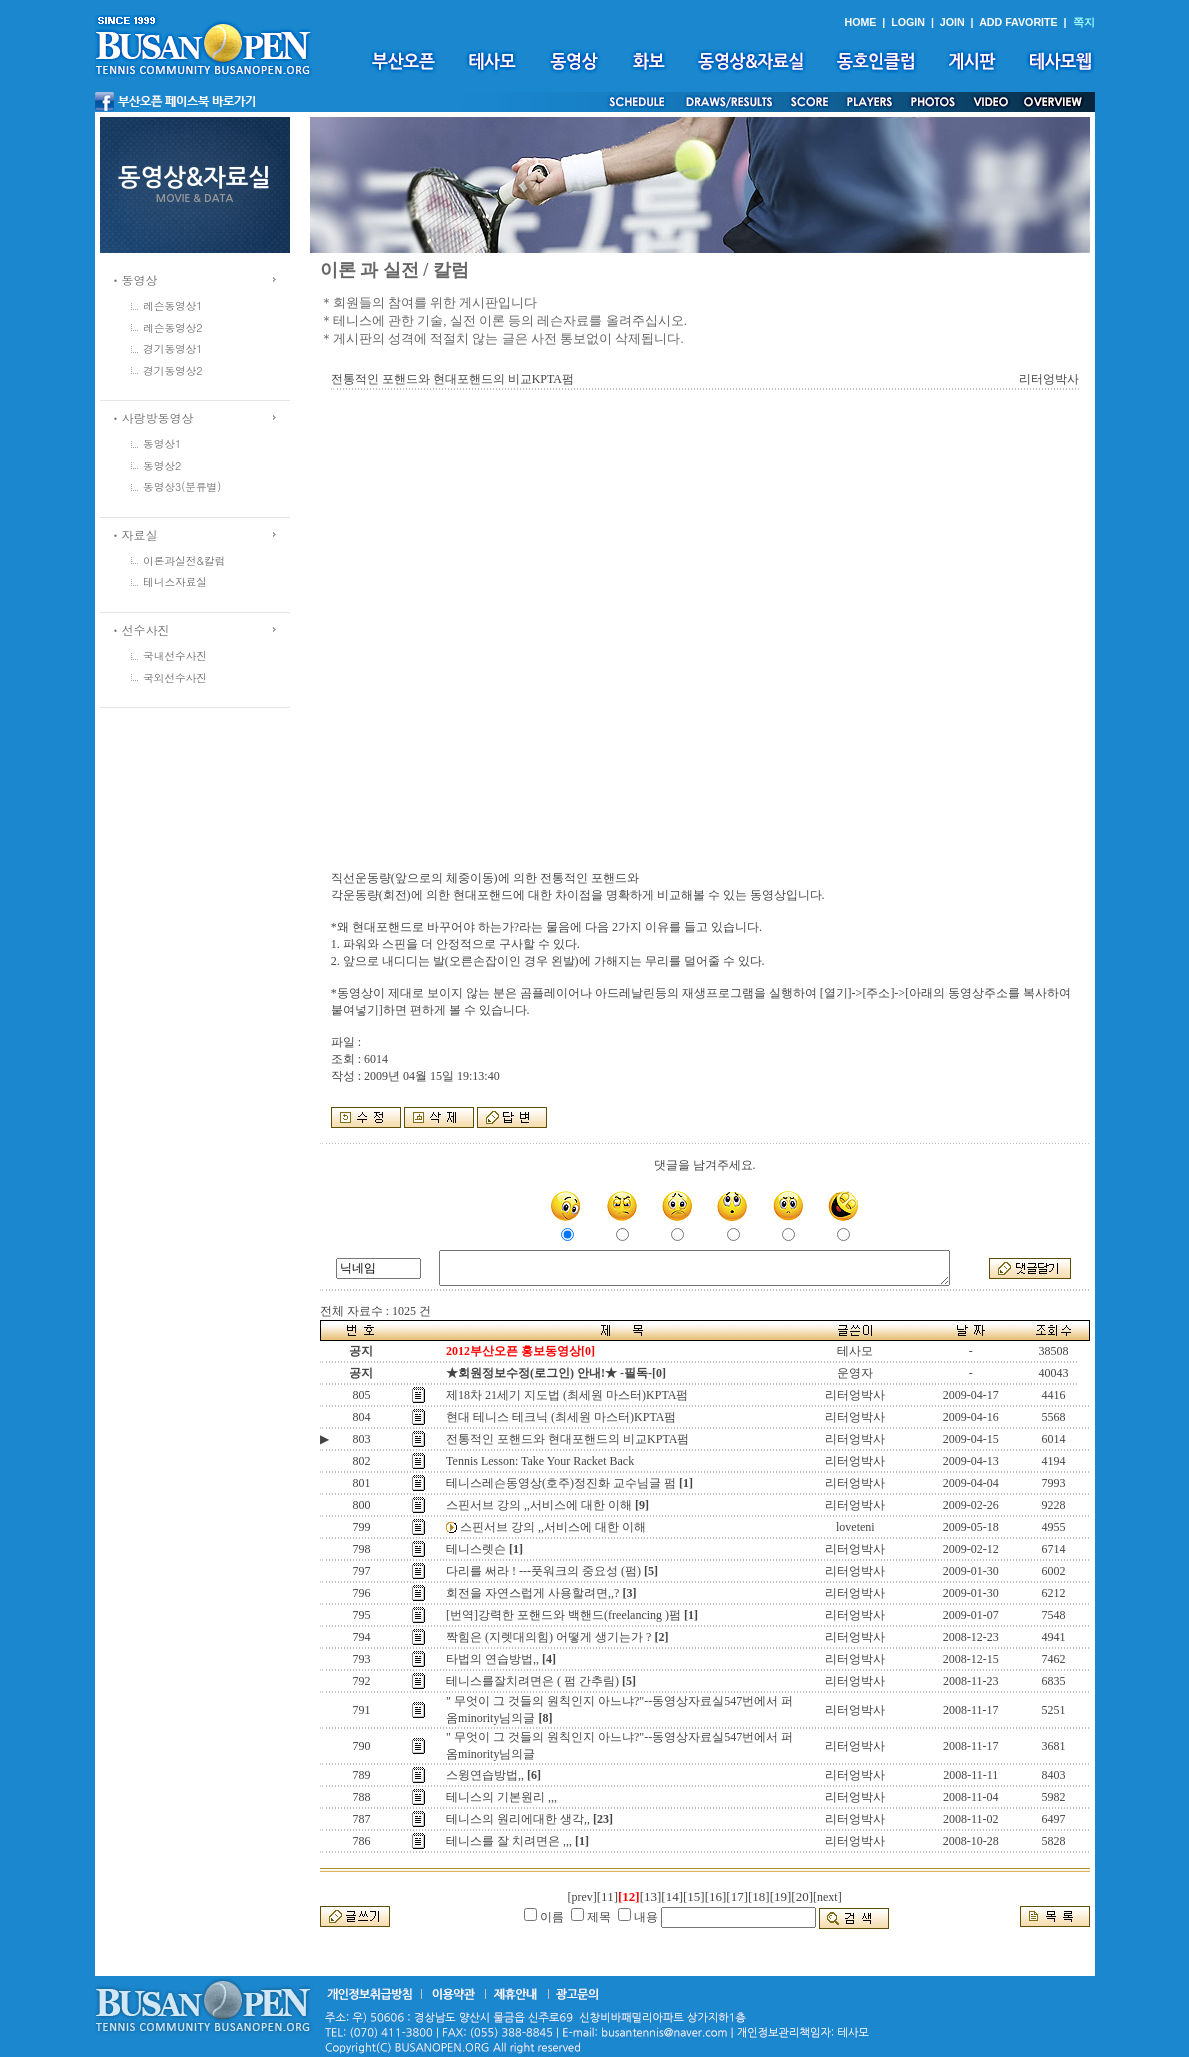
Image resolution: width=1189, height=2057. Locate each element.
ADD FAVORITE (1018, 22)
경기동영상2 (173, 370)
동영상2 (162, 465)
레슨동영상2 (173, 327)
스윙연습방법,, (485, 1775)
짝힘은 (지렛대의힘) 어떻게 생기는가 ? (548, 1637)
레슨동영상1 (173, 305)
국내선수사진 (175, 655)
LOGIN (908, 22)
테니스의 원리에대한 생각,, (518, 1819)
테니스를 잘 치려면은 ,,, (509, 1841)
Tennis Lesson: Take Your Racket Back (540, 1461)
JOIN (952, 22)
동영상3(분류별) (182, 486)
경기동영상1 (173, 348)
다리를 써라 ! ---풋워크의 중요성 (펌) (543, 1571)
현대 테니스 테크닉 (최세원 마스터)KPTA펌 (561, 1417)
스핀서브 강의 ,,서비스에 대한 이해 (539, 1505)
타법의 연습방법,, (492, 1659)
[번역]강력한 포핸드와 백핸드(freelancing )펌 (563, 1615)
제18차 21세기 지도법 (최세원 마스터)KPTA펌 (567, 1395)
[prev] (581, 1897)
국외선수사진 (175, 677)
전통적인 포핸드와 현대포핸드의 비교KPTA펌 (567, 1439)
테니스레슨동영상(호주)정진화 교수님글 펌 (561, 1483)
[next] (827, 1897)
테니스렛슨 (476, 1549)
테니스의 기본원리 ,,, (501, 1797)
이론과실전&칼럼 (184, 560)
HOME (860, 22)
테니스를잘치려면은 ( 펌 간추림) (532, 1681)
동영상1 (162, 443)
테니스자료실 (175, 581)
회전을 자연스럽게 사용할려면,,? (532, 1593)
